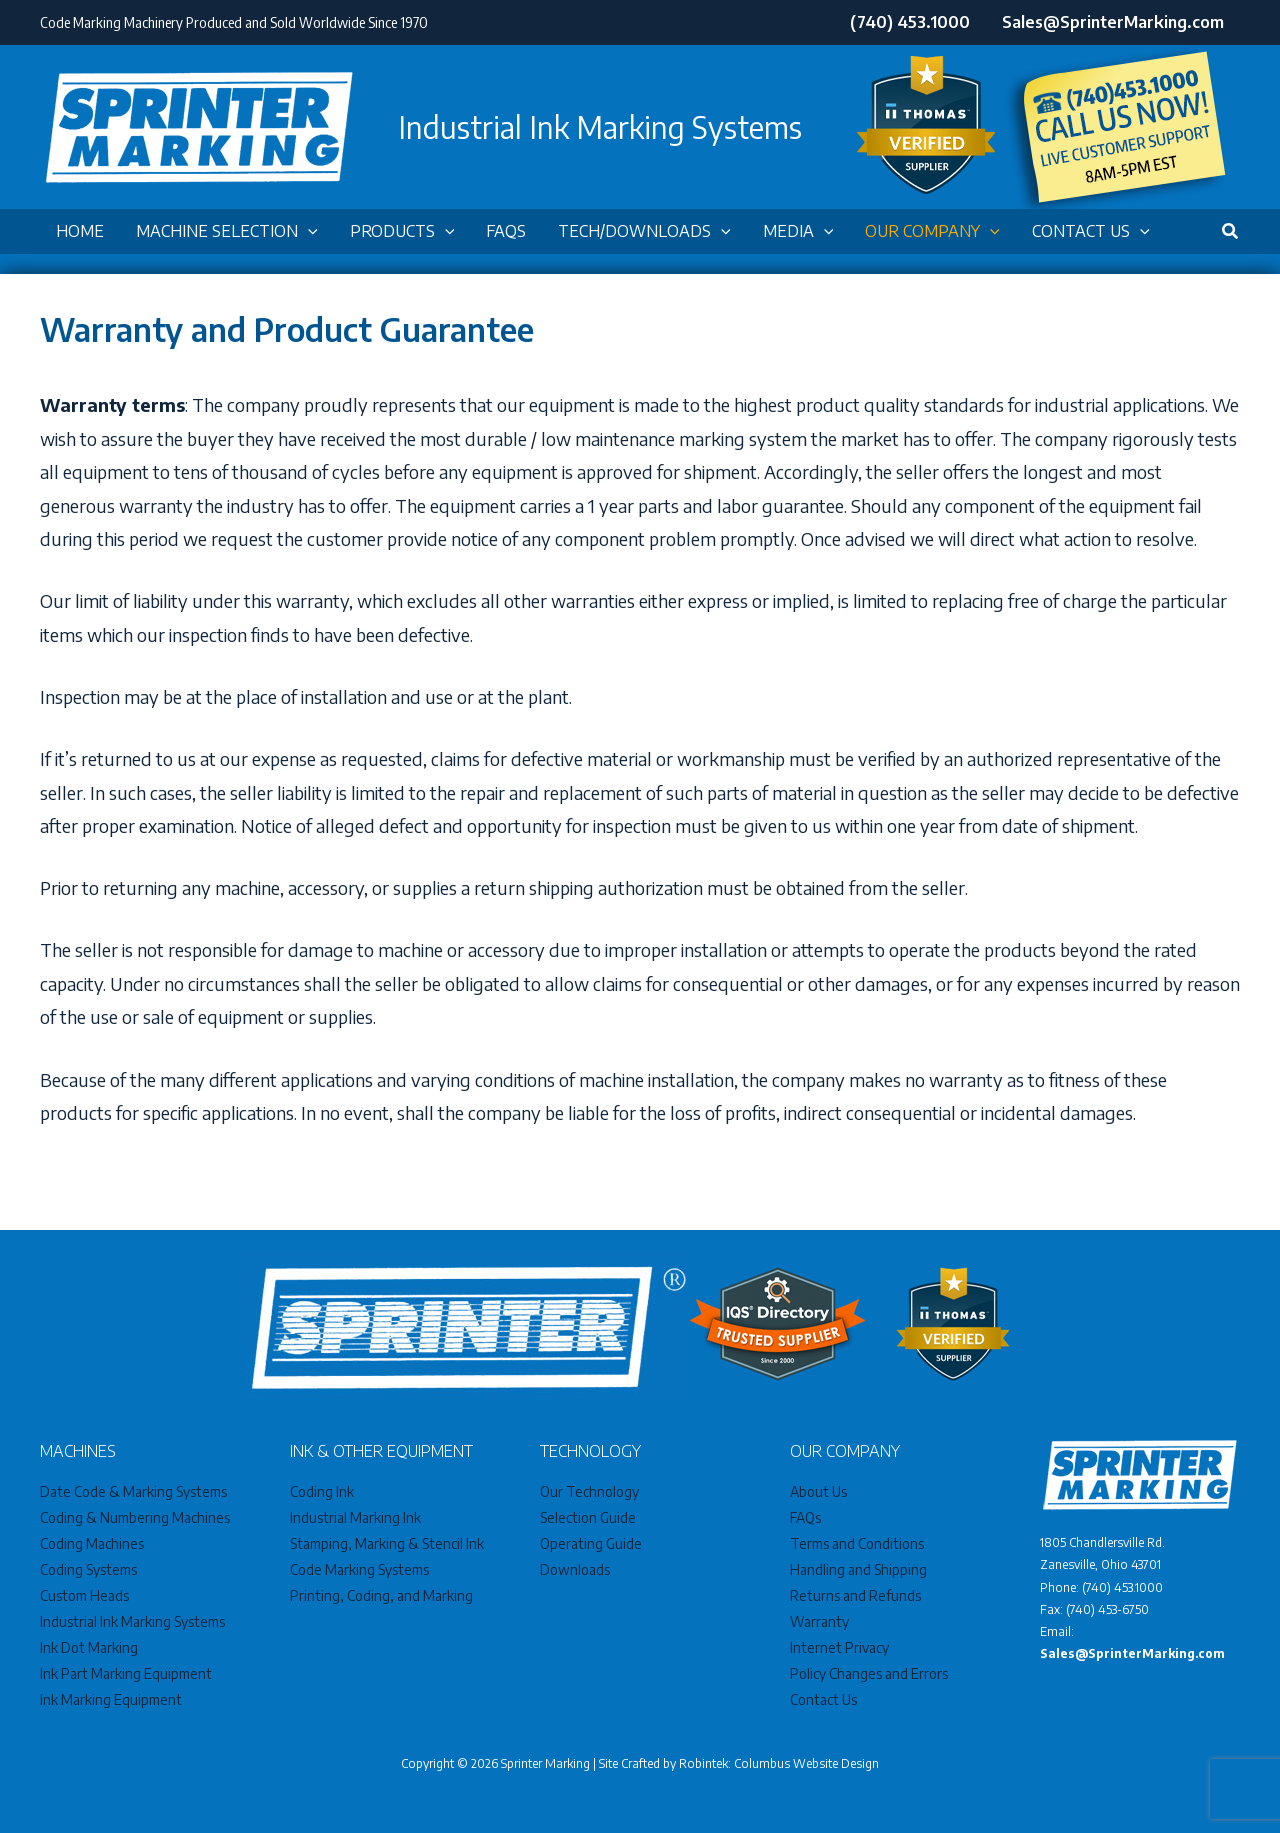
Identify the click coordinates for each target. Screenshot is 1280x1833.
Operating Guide (591, 1543)
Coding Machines (92, 1543)
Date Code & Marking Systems (133, 1491)
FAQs (805, 1517)
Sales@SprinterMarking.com (1132, 1653)
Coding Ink (322, 1491)
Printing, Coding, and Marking (381, 1595)
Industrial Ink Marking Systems (132, 1621)
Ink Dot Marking (89, 1647)
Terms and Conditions (857, 1543)
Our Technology (589, 1491)
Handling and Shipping (858, 1569)
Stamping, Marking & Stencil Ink (387, 1543)
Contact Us (824, 1699)
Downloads (575, 1569)
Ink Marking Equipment (111, 1699)
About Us (819, 1491)
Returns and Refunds (855, 1595)
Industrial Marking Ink (355, 1517)
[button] (308, 231)
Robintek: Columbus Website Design (779, 1763)
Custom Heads (84, 1595)
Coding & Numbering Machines (135, 1517)
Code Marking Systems (359, 1569)
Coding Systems (88, 1569)
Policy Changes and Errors (869, 1673)
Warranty (819, 1621)
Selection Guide (588, 1517)
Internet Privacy (839, 1647)
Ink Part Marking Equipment (126, 1673)
